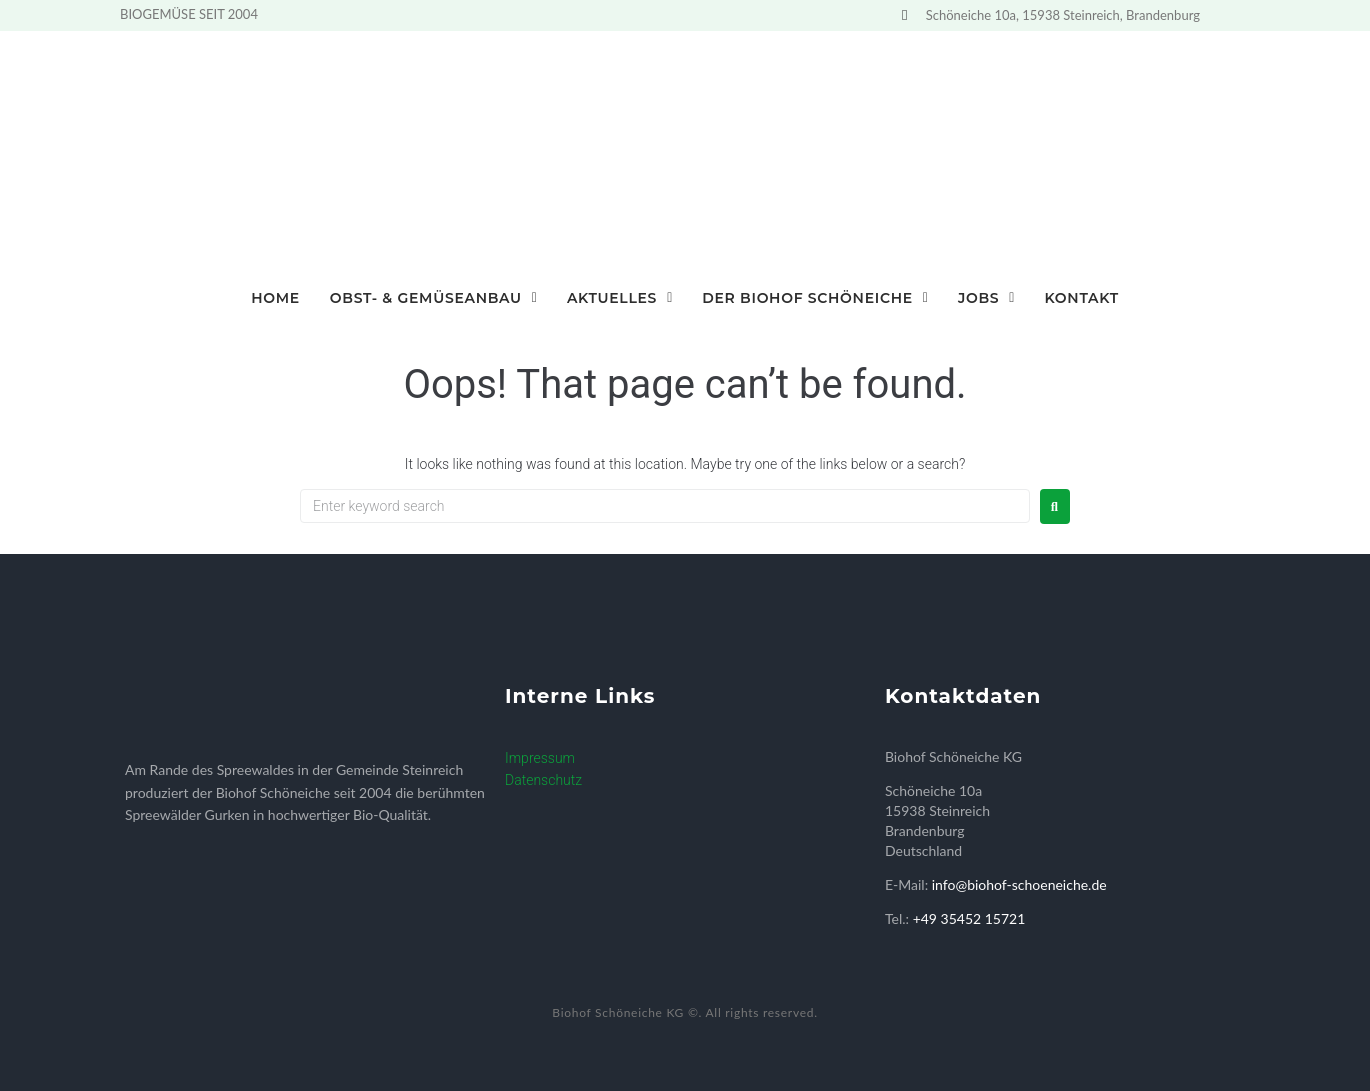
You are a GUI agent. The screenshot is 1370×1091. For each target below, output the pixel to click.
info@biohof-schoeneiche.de (1019, 884)
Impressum (540, 758)
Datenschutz (543, 780)
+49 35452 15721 (969, 918)
